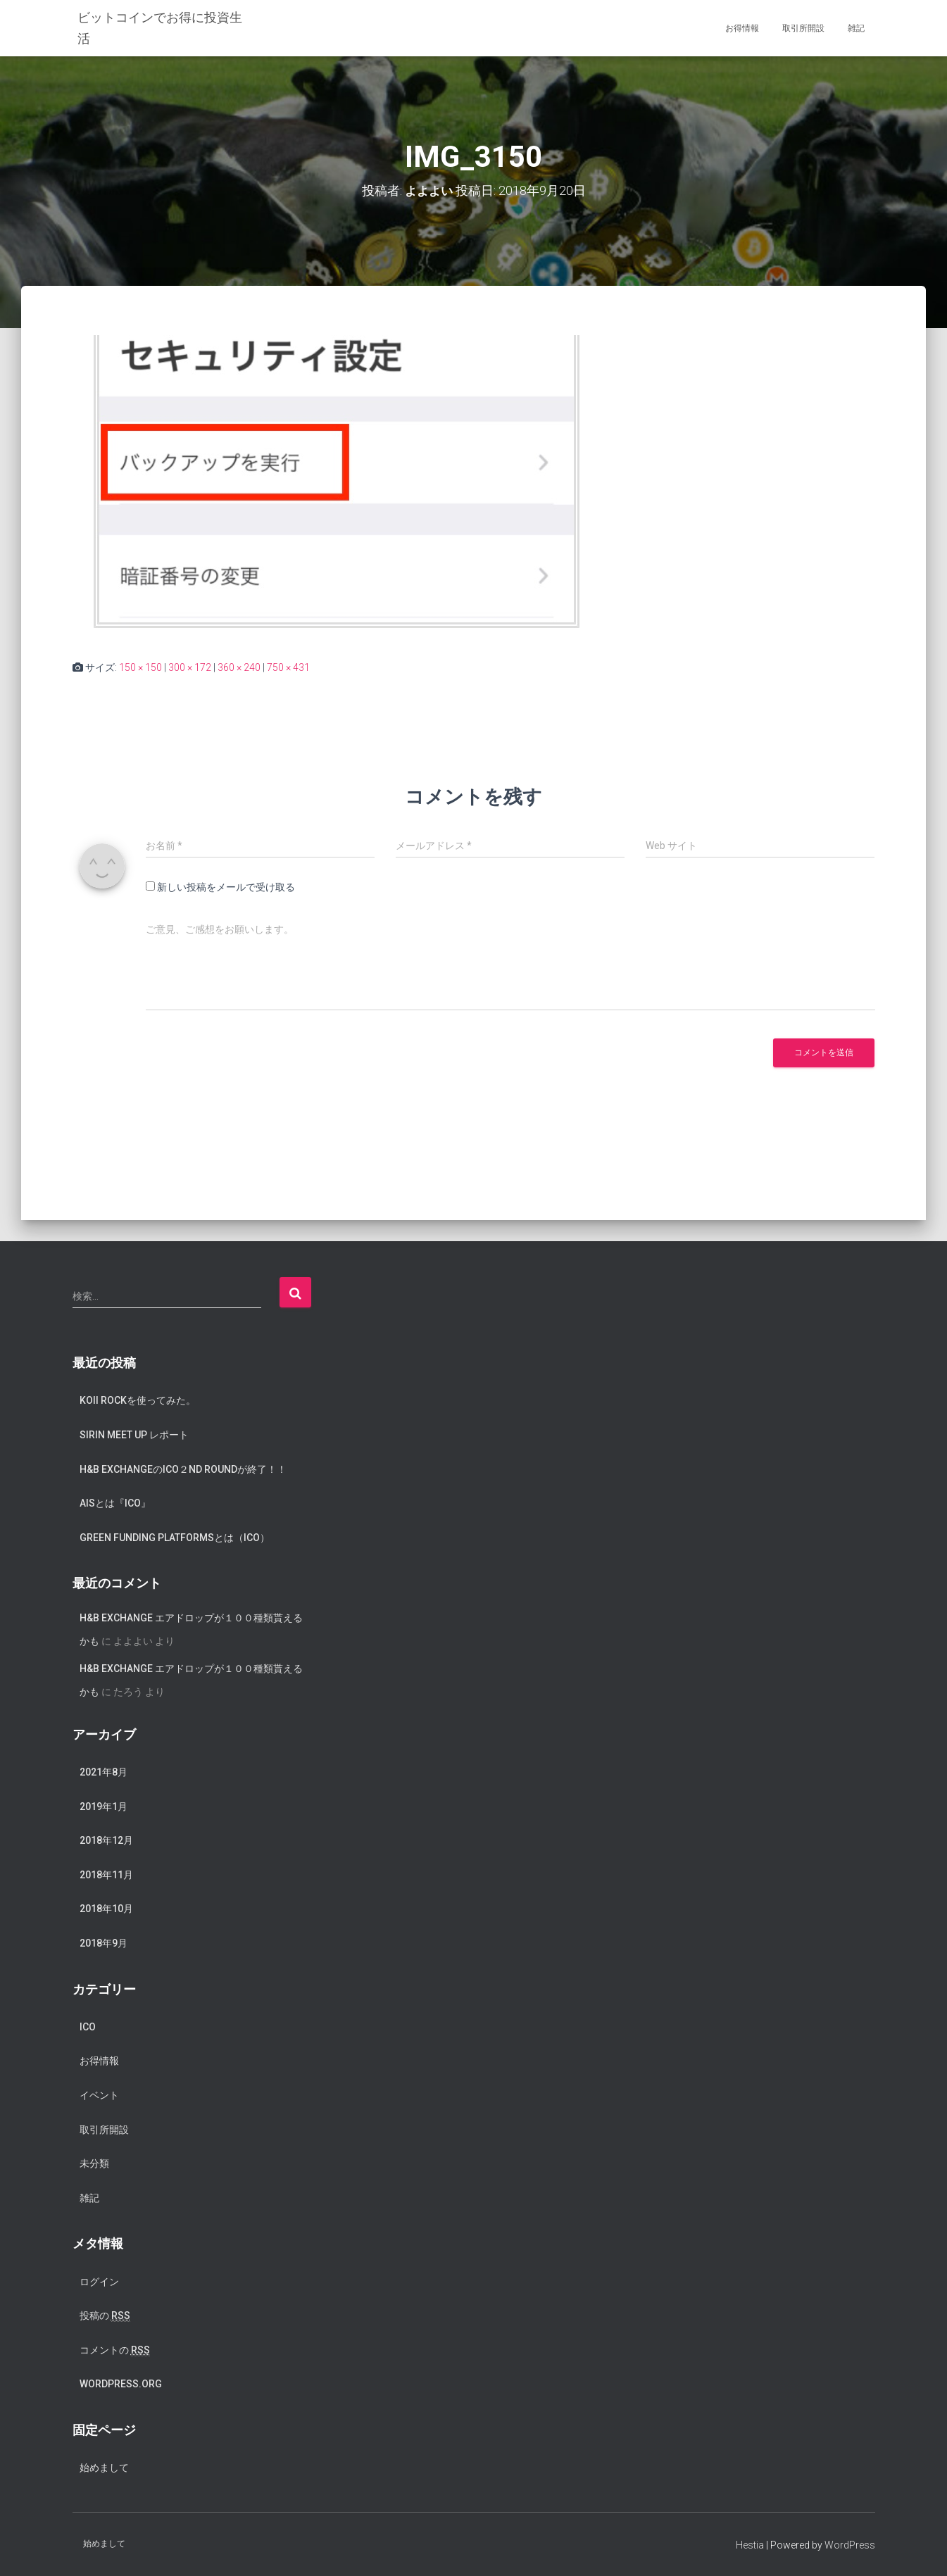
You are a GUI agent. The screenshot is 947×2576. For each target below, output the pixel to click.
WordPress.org (121, 2383)
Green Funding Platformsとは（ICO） (175, 1537)
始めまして (104, 2467)
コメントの (115, 2350)
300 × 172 (189, 666)
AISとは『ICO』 (115, 1503)
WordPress (849, 2544)
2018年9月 (103, 1943)
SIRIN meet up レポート (134, 1434)
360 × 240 (239, 666)
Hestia (750, 2544)
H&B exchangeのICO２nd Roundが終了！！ (183, 1468)
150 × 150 (140, 666)
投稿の (105, 2316)
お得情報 (742, 28)
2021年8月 (103, 1772)
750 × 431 (288, 666)
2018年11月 (106, 1874)
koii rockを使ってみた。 (138, 1400)
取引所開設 (803, 28)
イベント (99, 2095)
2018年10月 (106, 1908)
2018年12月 (106, 1840)
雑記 (856, 28)
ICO (88, 2026)
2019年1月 (103, 1805)
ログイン (99, 2281)
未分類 (94, 2163)
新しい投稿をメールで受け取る (226, 887)
